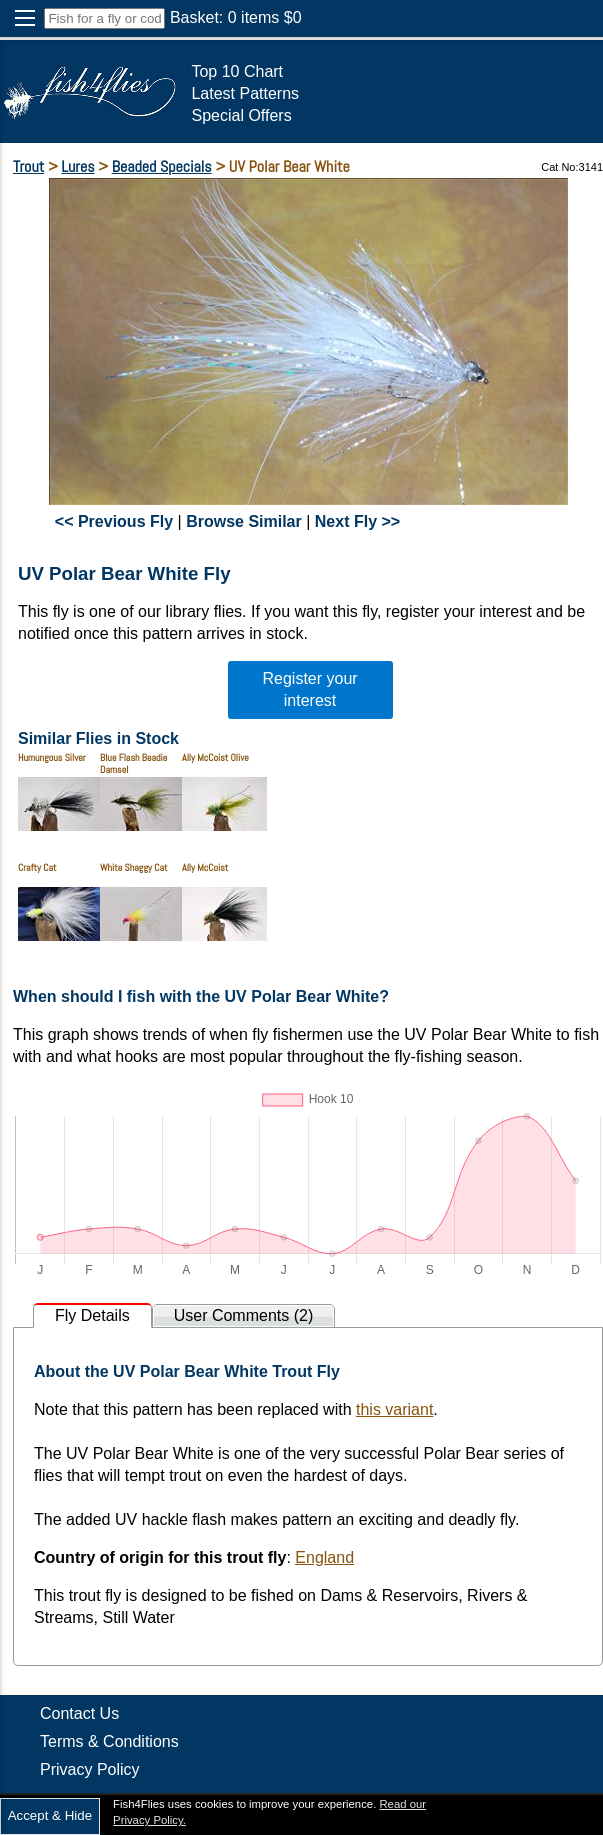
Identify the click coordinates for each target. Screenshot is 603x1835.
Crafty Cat (37, 867)
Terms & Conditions (109, 1741)
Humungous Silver (52, 757)
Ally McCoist (205, 867)
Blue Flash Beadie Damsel (133, 763)
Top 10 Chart (237, 71)
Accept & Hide (50, 1815)
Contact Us (79, 1713)
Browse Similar (244, 521)
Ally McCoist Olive (215, 757)
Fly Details (92, 1315)
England (324, 1557)
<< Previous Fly (114, 521)
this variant (394, 1409)
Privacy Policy (90, 1769)
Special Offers (241, 115)
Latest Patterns (245, 93)
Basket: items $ (236, 17)
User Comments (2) (244, 1315)
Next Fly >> (357, 521)
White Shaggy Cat (133, 867)
